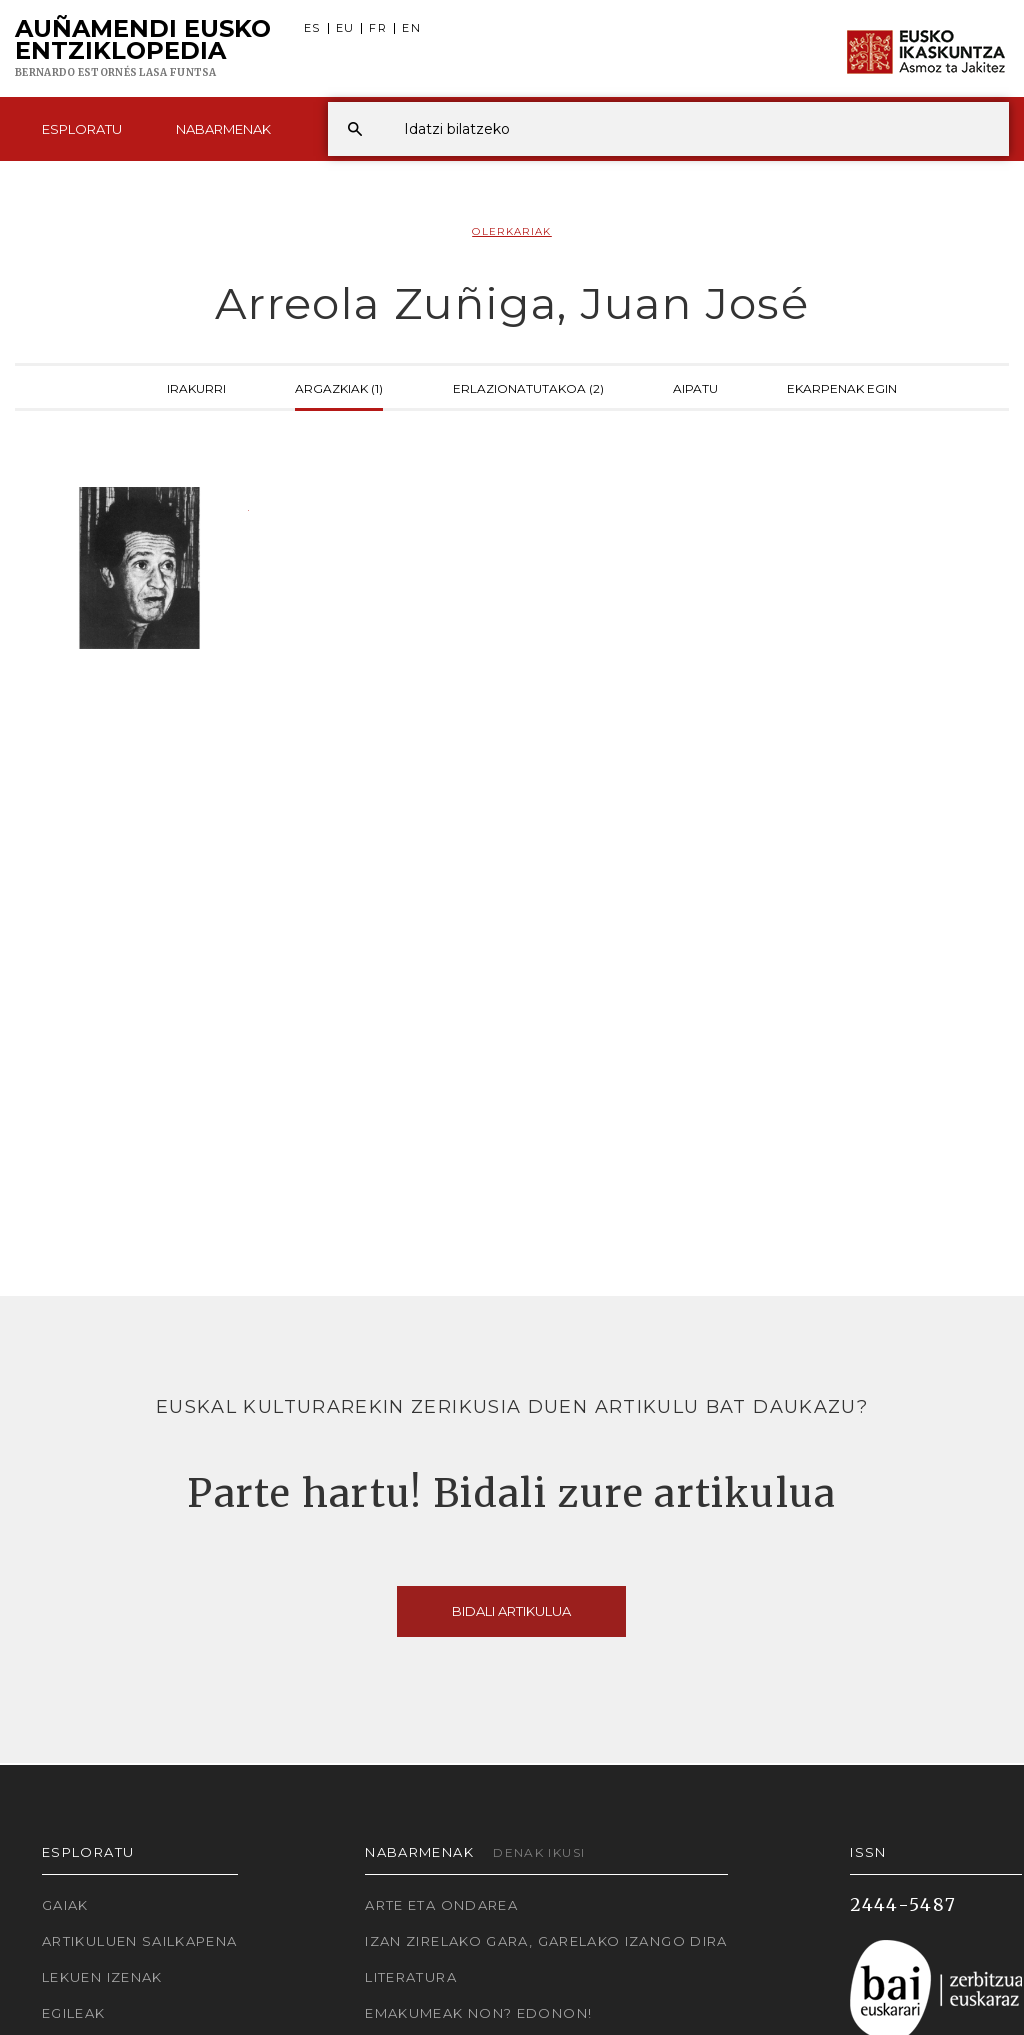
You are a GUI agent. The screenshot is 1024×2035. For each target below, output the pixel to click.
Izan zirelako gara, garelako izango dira (546, 1941)
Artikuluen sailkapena (140, 1941)
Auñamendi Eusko (143, 49)
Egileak (74, 2013)
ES (312, 28)
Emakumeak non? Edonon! (478, 2013)
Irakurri (196, 387)
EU (345, 28)
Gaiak (65, 1905)
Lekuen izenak (102, 1977)
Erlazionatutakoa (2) (528, 387)
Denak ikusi (539, 1852)
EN (411, 28)
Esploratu (82, 129)
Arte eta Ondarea (441, 1905)
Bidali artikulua (511, 1611)
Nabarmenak (223, 129)
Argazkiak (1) (339, 387)
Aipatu (695, 387)
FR (378, 28)
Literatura (411, 1977)
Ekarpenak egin (842, 387)
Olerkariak (512, 231)
